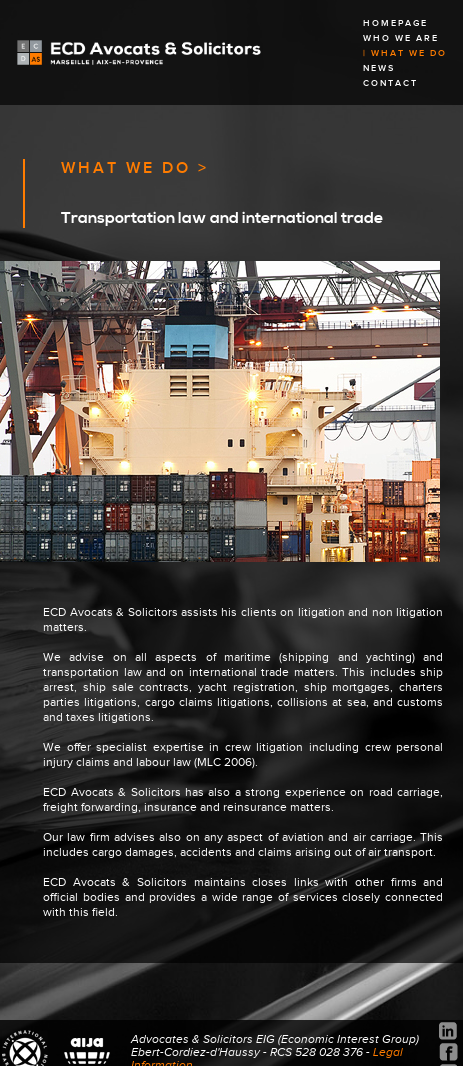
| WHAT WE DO (405, 53)
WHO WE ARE (401, 38)
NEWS (379, 68)
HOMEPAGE (395, 23)
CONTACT (390, 83)
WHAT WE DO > (135, 168)
